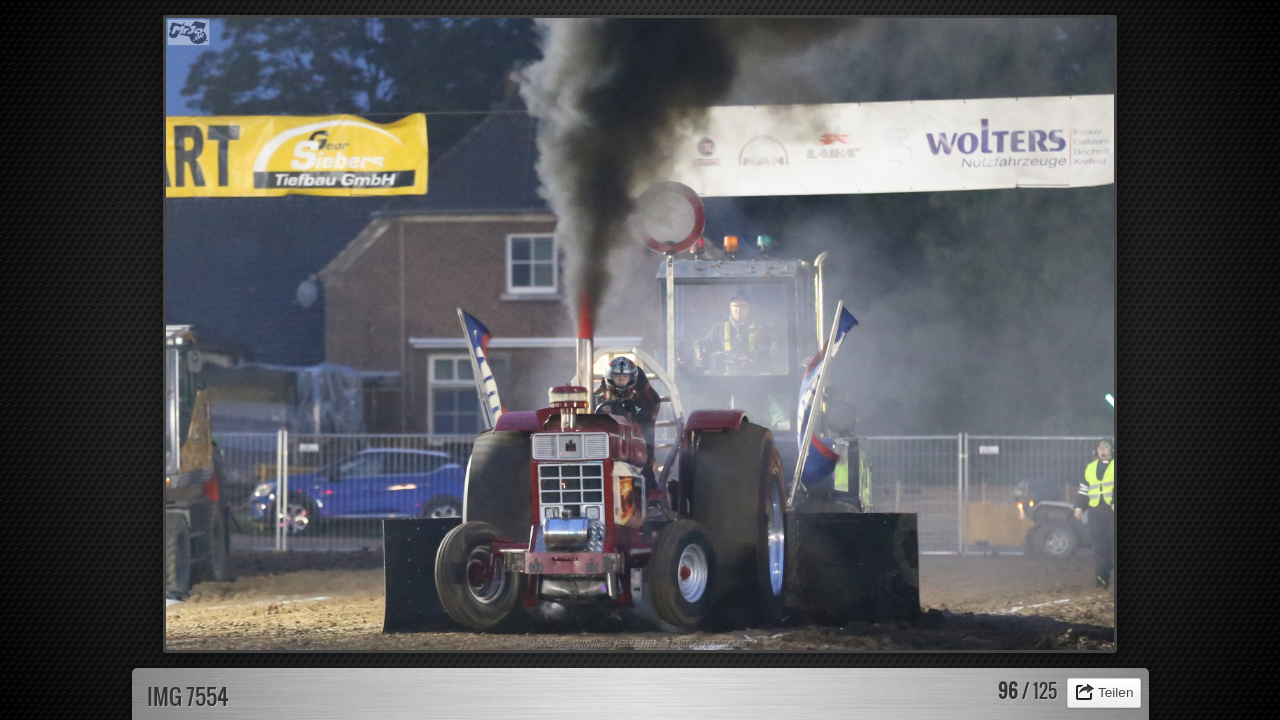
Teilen (1116, 692)
